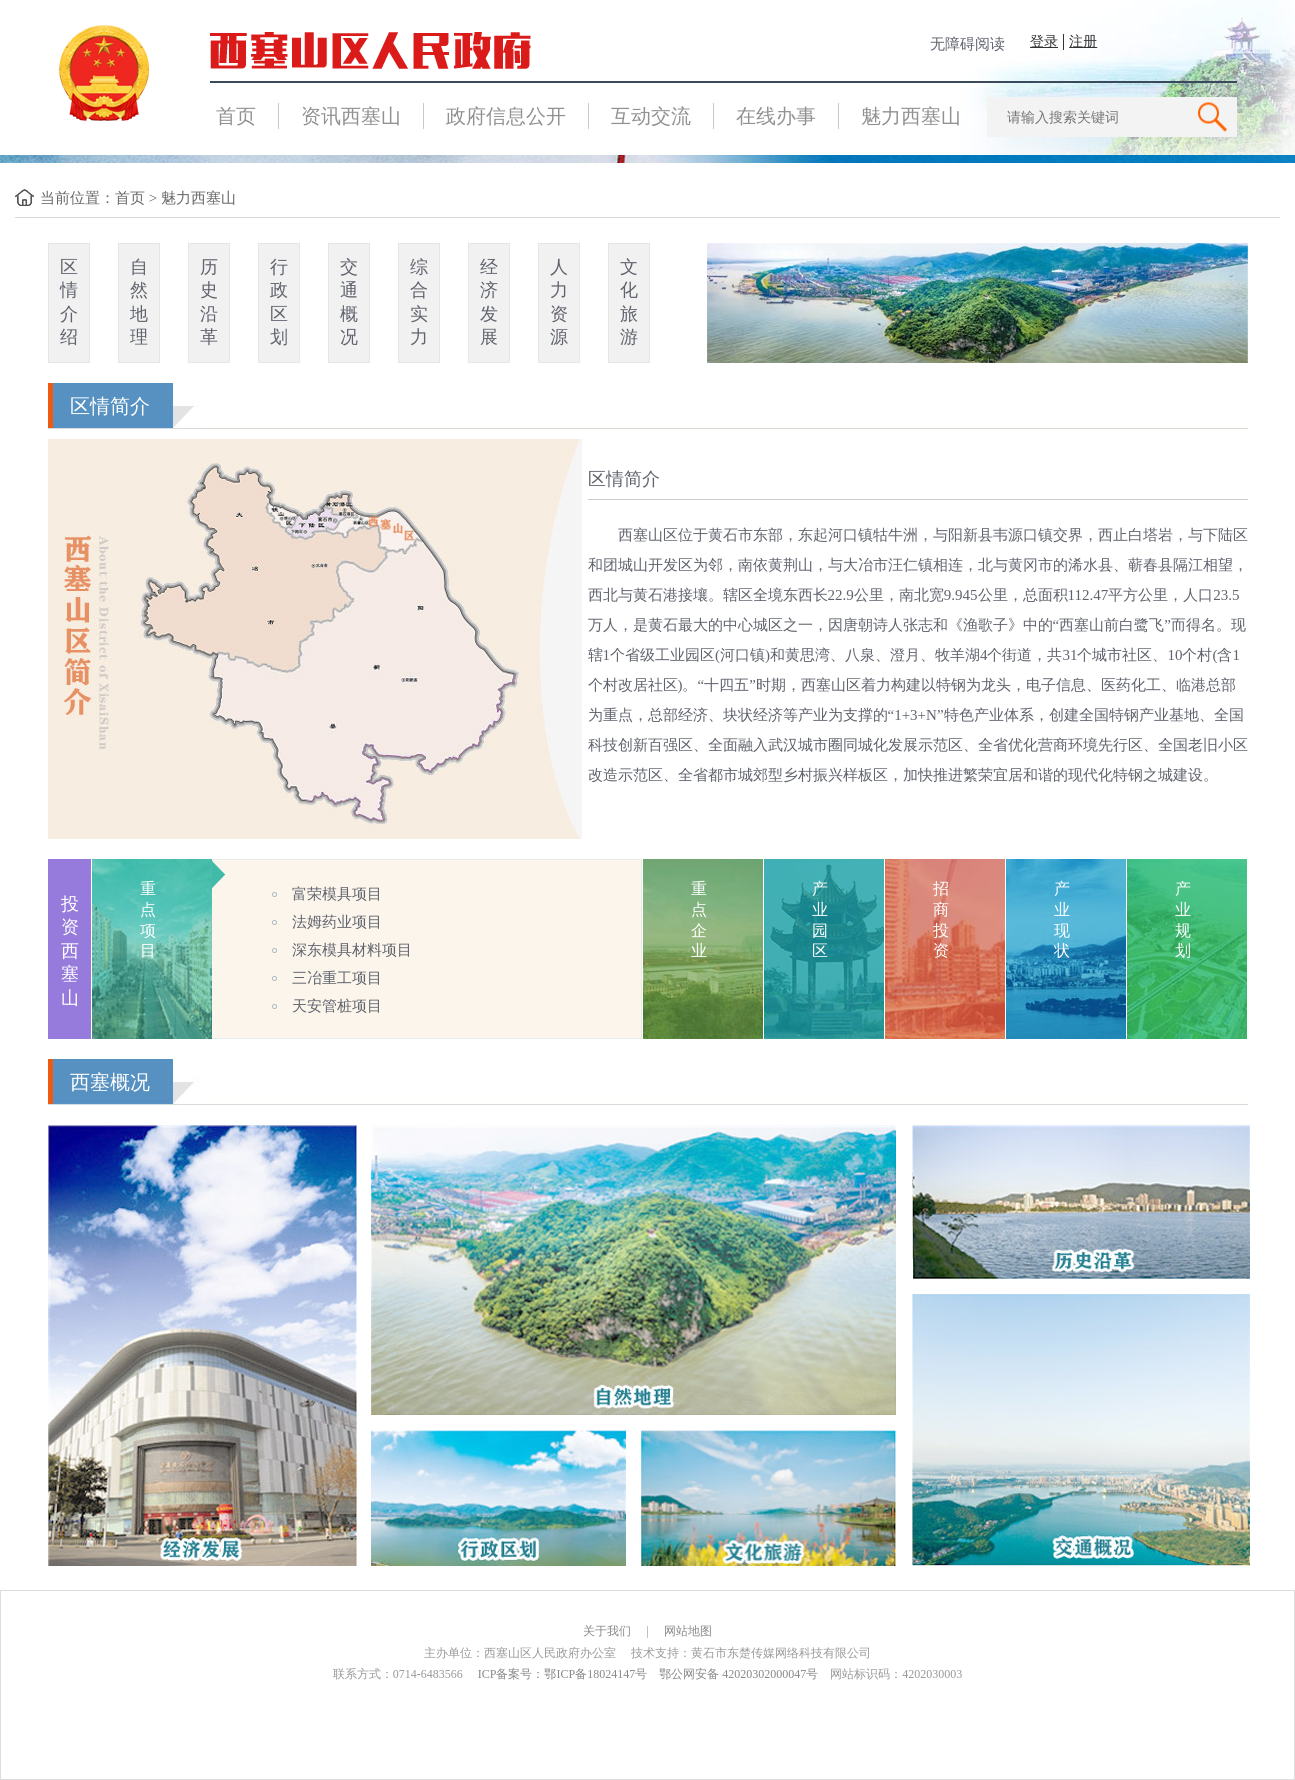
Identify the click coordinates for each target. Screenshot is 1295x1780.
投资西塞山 (70, 951)
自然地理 (139, 302)
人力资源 (559, 302)
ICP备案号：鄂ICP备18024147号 (562, 1674)
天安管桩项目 (337, 1006)
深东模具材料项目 (352, 950)
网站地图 (688, 1631)
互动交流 (651, 116)
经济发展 (489, 302)
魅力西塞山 (911, 116)
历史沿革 (209, 302)
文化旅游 (629, 302)
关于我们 (607, 1631)
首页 (236, 116)
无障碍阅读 (967, 44)
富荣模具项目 (337, 894)
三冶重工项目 (337, 978)
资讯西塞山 (351, 116)
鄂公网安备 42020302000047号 (738, 1674)
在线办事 (776, 116)
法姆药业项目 (337, 922)
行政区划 (279, 302)
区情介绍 (69, 302)
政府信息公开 (506, 116)
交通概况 (349, 302)
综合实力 (419, 302)
